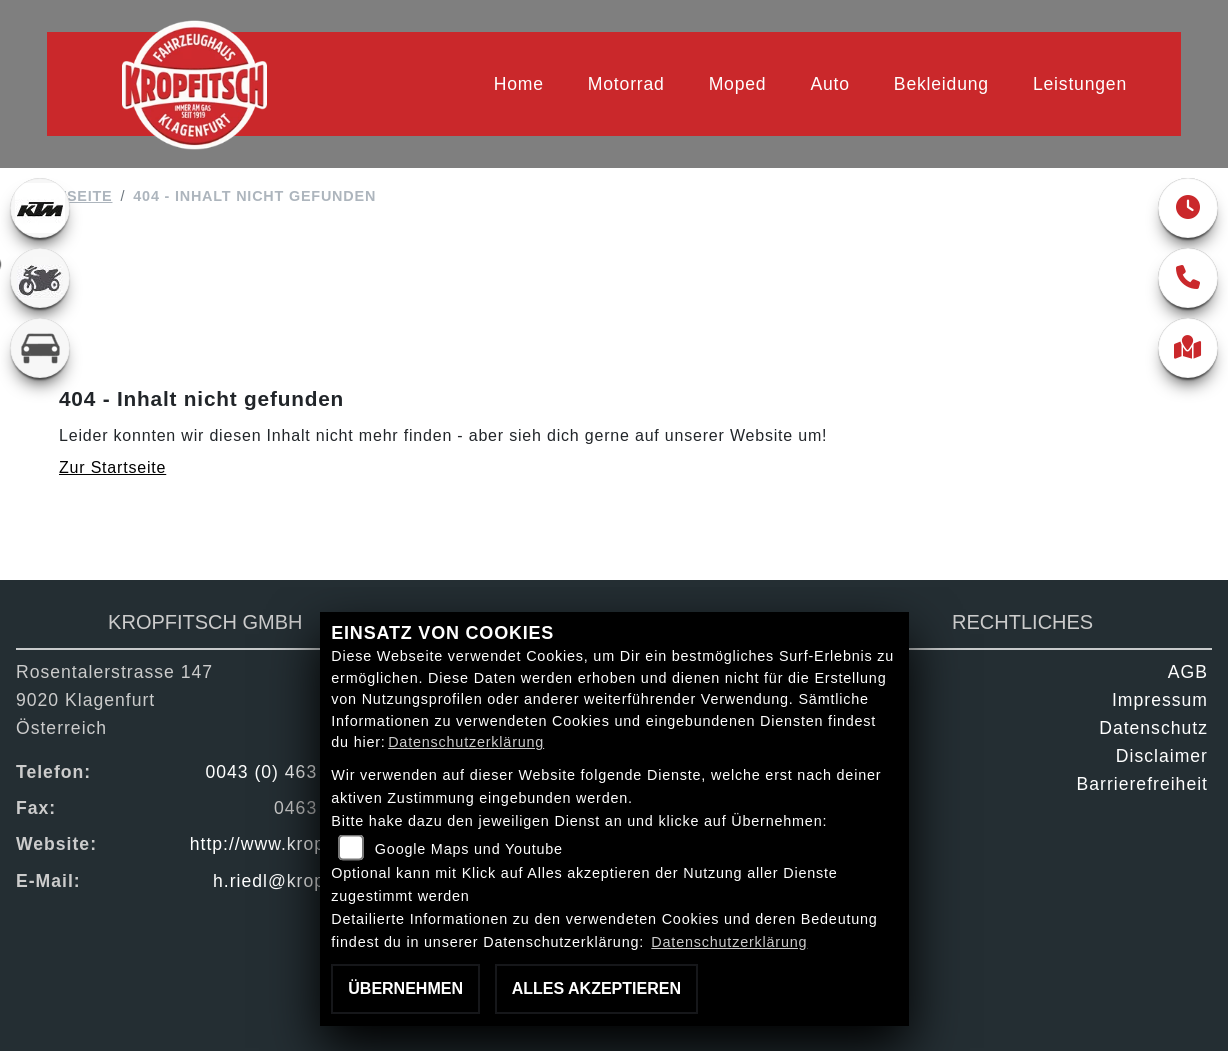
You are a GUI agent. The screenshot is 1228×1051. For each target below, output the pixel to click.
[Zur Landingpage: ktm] (40, 208)
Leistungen (1080, 84)
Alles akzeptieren (596, 988)
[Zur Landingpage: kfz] (40, 348)
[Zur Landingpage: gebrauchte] (40, 278)
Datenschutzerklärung (466, 742)
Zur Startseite (112, 467)
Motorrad (626, 84)
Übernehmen (405, 988)
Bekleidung (941, 84)
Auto (829, 84)
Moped (738, 84)
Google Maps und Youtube (469, 849)
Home (519, 84)
